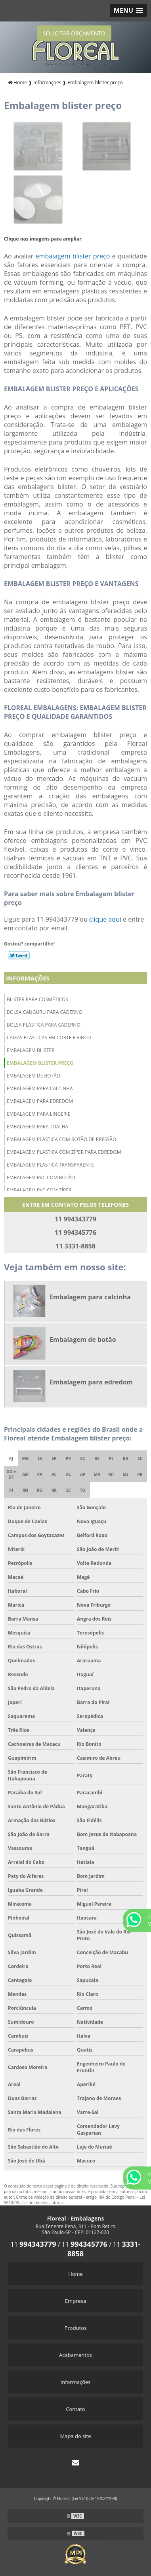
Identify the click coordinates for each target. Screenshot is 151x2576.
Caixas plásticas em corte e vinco (49, 1037)
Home (75, 2273)
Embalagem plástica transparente (50, 1164)
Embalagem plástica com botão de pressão (61, 1139)
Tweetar (19, 955)
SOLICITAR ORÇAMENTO (74, 33)
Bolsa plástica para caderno (43, 1024)
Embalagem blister (31, 1050)
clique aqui (105, 919)
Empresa (75, 2300)
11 (33, 2244)
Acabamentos (75, 2355)
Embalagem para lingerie (38, 1113)
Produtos (76, 2327)
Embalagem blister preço (40, 1063)
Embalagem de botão (33, 1075)
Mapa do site (75, 2436)
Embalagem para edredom (40, 1101)
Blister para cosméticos (37, 999)
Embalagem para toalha (37, 1126)
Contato (75, 2409)
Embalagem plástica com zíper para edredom (64, 1152)
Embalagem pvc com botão (41, 1177)
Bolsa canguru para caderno (44, 1012)
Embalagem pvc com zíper (39, 1190)
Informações (28, 978)
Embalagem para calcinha (40, 1088)
